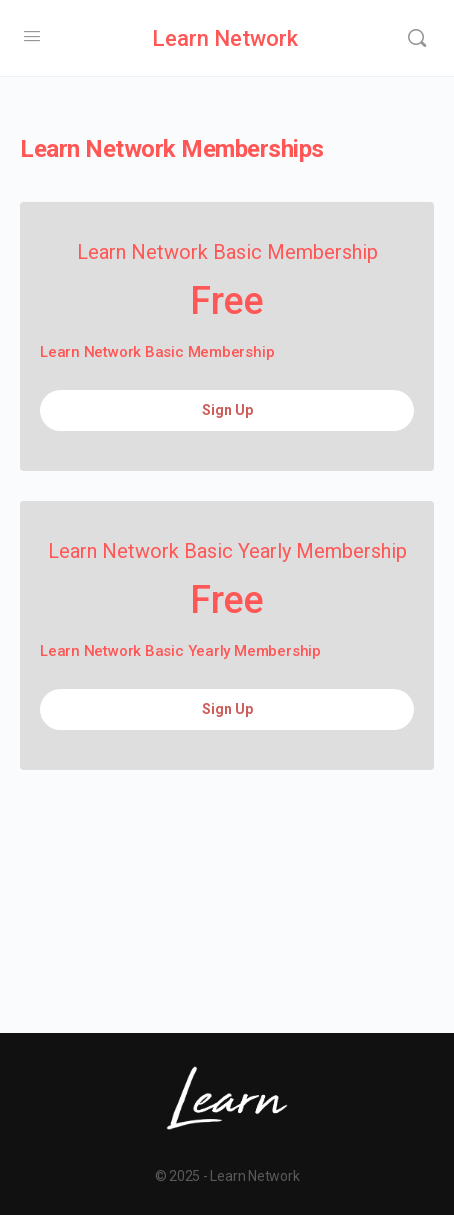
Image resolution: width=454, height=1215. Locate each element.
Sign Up (227, 410)
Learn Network (225, 38)
